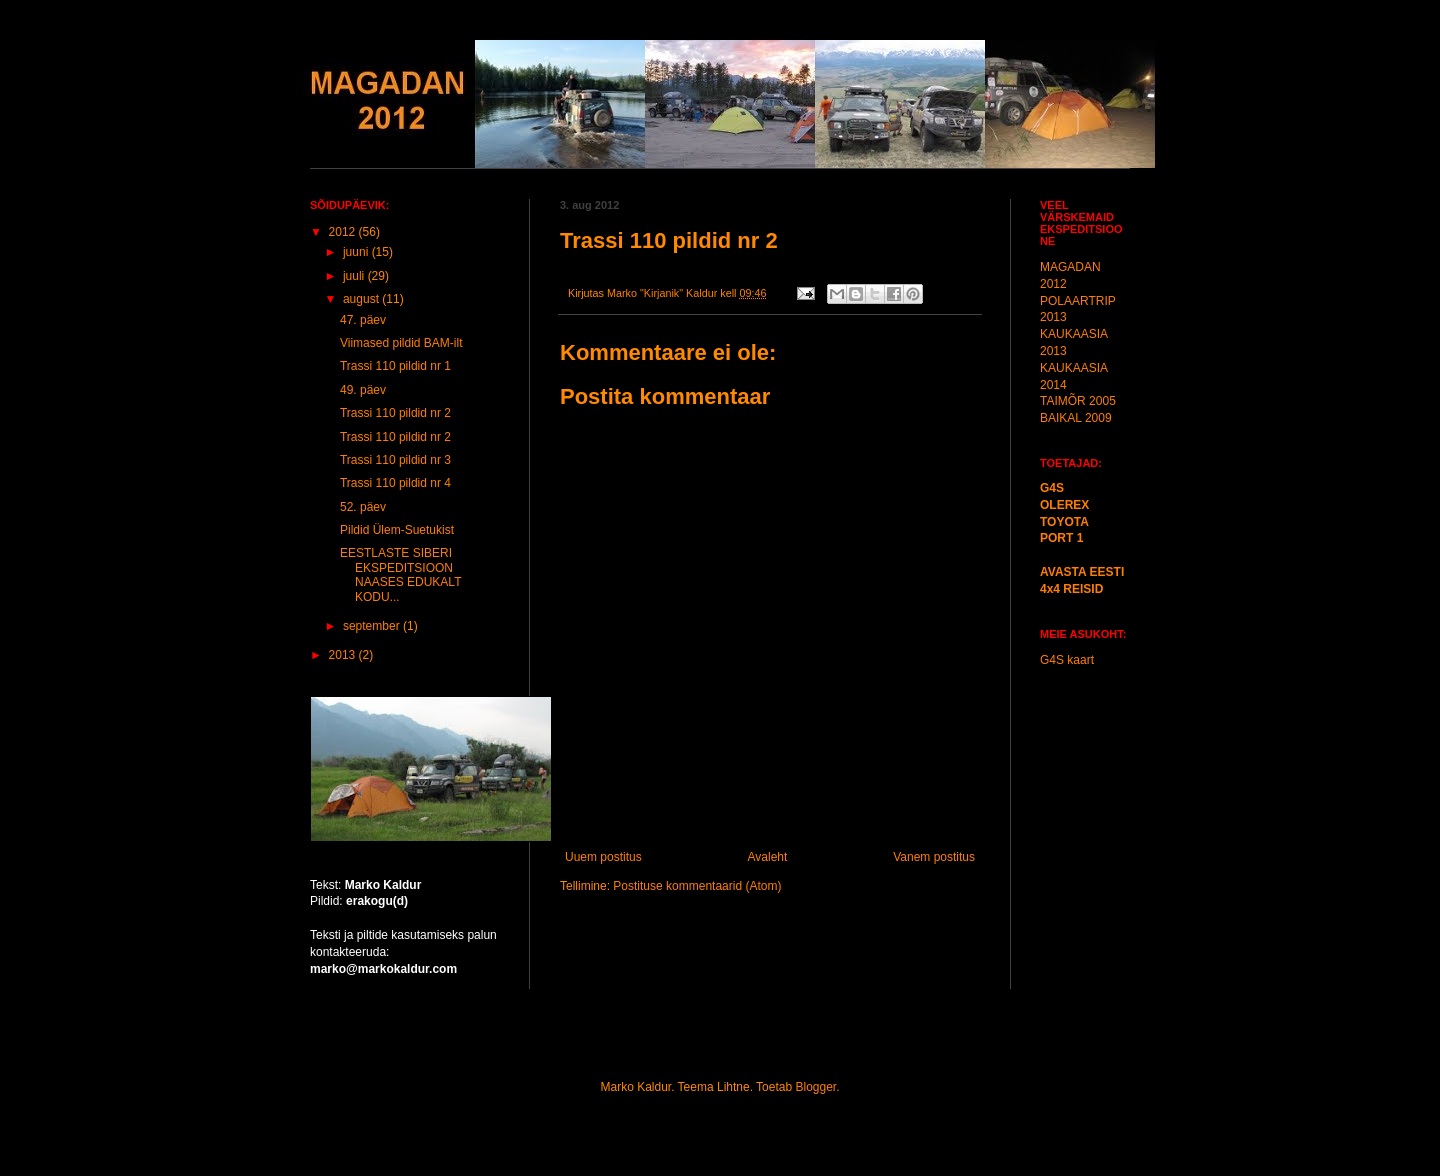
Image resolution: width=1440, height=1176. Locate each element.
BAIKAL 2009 (1076, 418)
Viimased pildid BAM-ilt (401, 343)
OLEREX (1064, 505)
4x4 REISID (1071, 589)
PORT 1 (1061, 538)
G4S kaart (1067, 660)
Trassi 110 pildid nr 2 (395, 413)
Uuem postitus (603, 857)
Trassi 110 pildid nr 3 (395, 460)
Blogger (815, 1087)
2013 (344, 655)
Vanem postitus (934, 857)
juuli (355, 276)
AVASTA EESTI (1082, 572)
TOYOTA (1064, 522)
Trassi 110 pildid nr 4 (395, 483)
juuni (357, 252)
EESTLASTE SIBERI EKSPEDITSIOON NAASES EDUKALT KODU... (400, 574)
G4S (1052, 488)
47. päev (363, 320)
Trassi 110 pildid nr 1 (395, 366)
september (373, 626)
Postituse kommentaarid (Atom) (697, 886)
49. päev (363, 390)
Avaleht (768, 857)
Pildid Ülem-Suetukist (397, 530)
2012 (344, 232)
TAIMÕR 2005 (1078, 401)
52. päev (363, 507)
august (362, 299)
